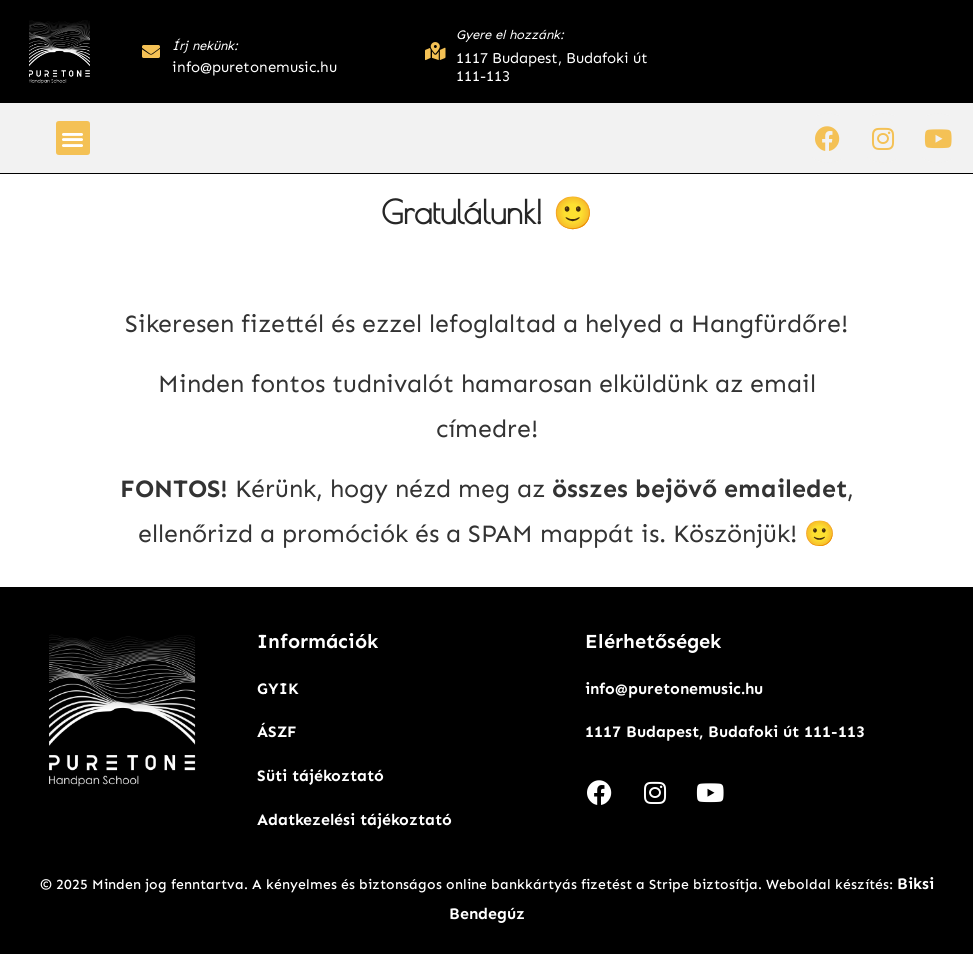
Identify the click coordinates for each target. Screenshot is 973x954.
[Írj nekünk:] (151, 51)
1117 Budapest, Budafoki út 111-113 (725, 731)
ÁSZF (277, 731)
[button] (73, 138)
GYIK (278, 688)
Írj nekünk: (205, 45)
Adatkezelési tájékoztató (354, 819)
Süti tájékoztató (320, 775)
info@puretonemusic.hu (674, 688)
